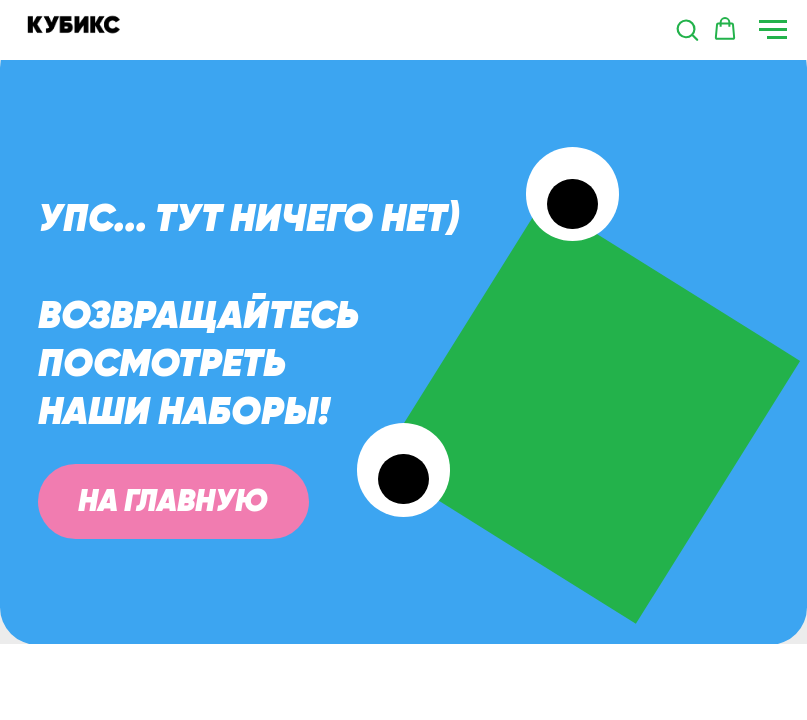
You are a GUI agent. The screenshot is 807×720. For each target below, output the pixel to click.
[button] (687, 29)
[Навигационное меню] (773, 30)
